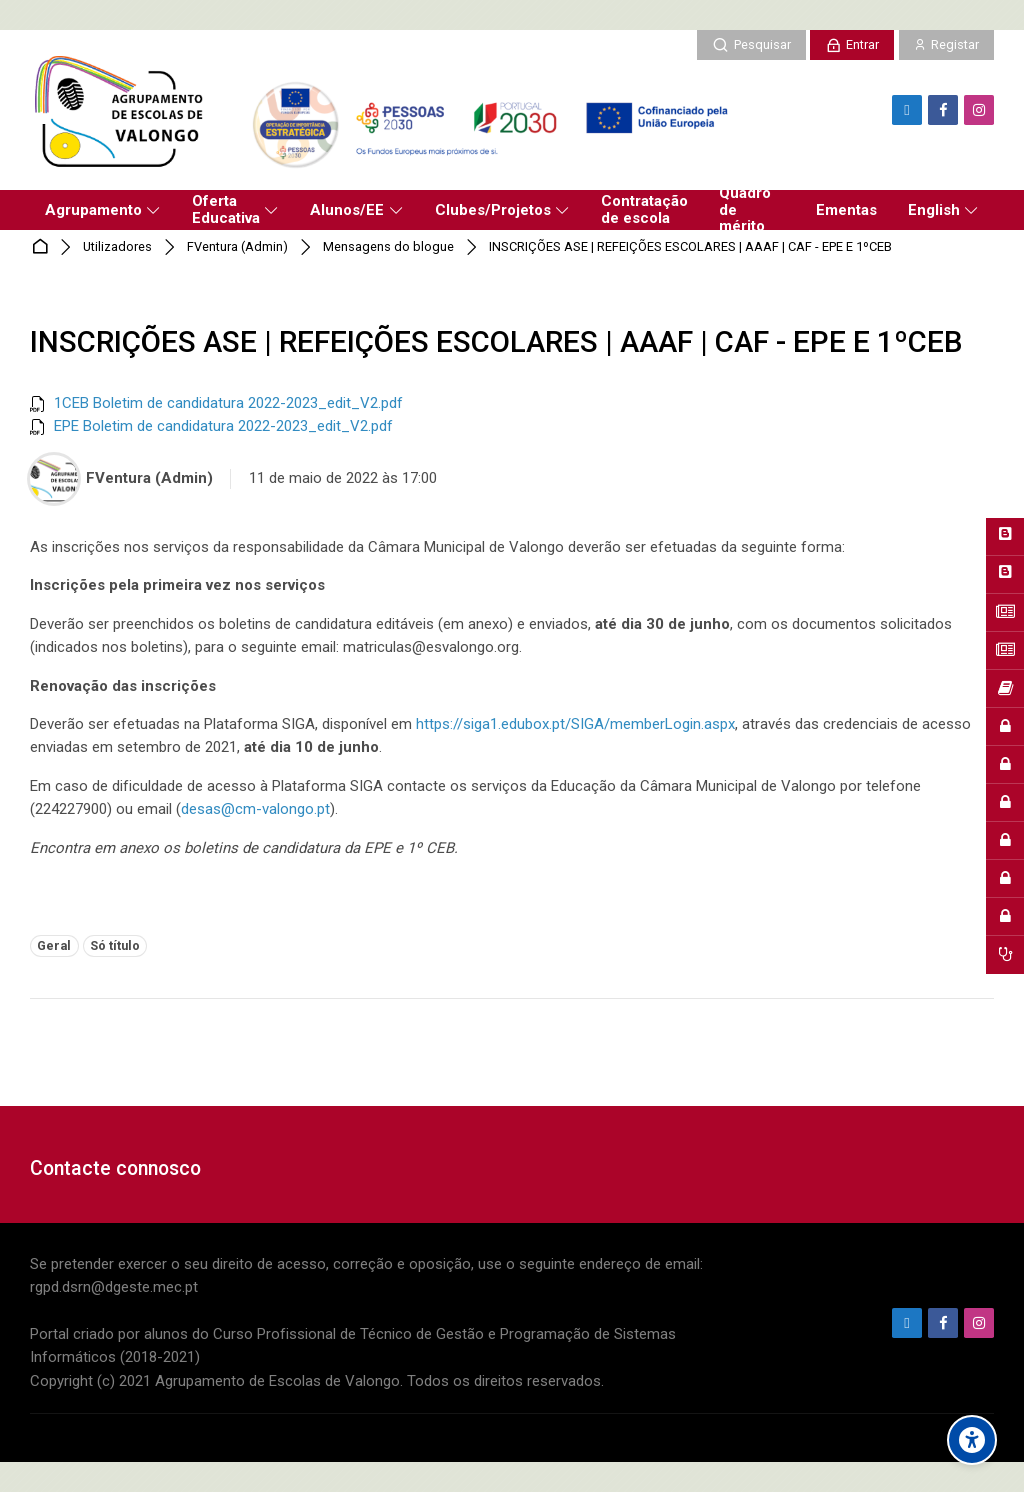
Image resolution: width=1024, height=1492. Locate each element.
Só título (115, 945)
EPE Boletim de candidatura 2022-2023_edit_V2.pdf (223, 426)
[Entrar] (852, 45)
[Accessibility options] (972, 1440)
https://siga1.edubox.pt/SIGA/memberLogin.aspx (575, 724)
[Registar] (946, 45)
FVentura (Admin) (237, 247)
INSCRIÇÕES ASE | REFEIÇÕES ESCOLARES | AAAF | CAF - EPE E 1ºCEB (690, 247)
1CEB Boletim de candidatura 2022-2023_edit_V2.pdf (228, 403)
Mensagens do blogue (388, 247)
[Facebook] (943, 110)
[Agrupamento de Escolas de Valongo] (387, 110)
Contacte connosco (115, 1168)
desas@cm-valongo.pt (255, 809)
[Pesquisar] (751, 45)
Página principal (43, 247)
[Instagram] (979, 110)
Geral (54, 945)
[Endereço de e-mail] (907, 110)
